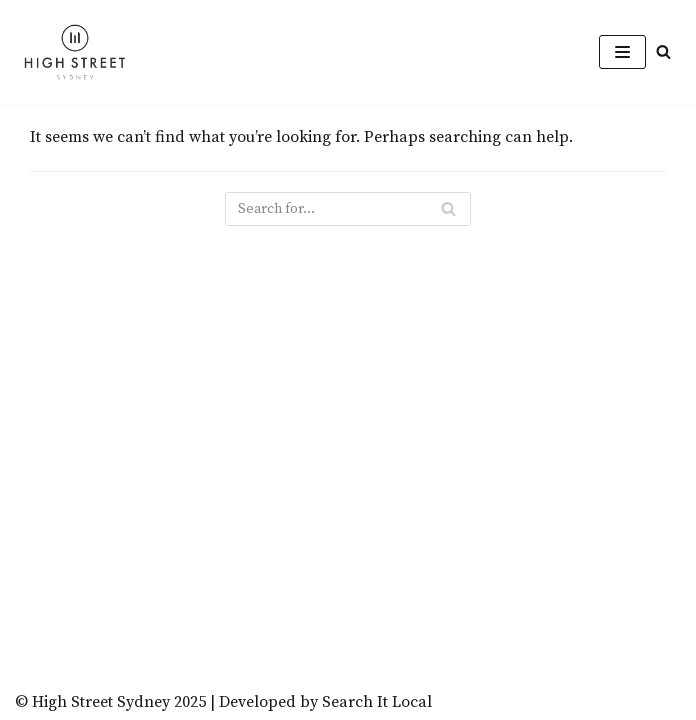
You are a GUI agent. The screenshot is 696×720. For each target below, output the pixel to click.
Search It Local (377, 702)
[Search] (348, 209)
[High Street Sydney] (75, 52)
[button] (663, 51)
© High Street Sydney (92, 702)
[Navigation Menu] (622, 52)
